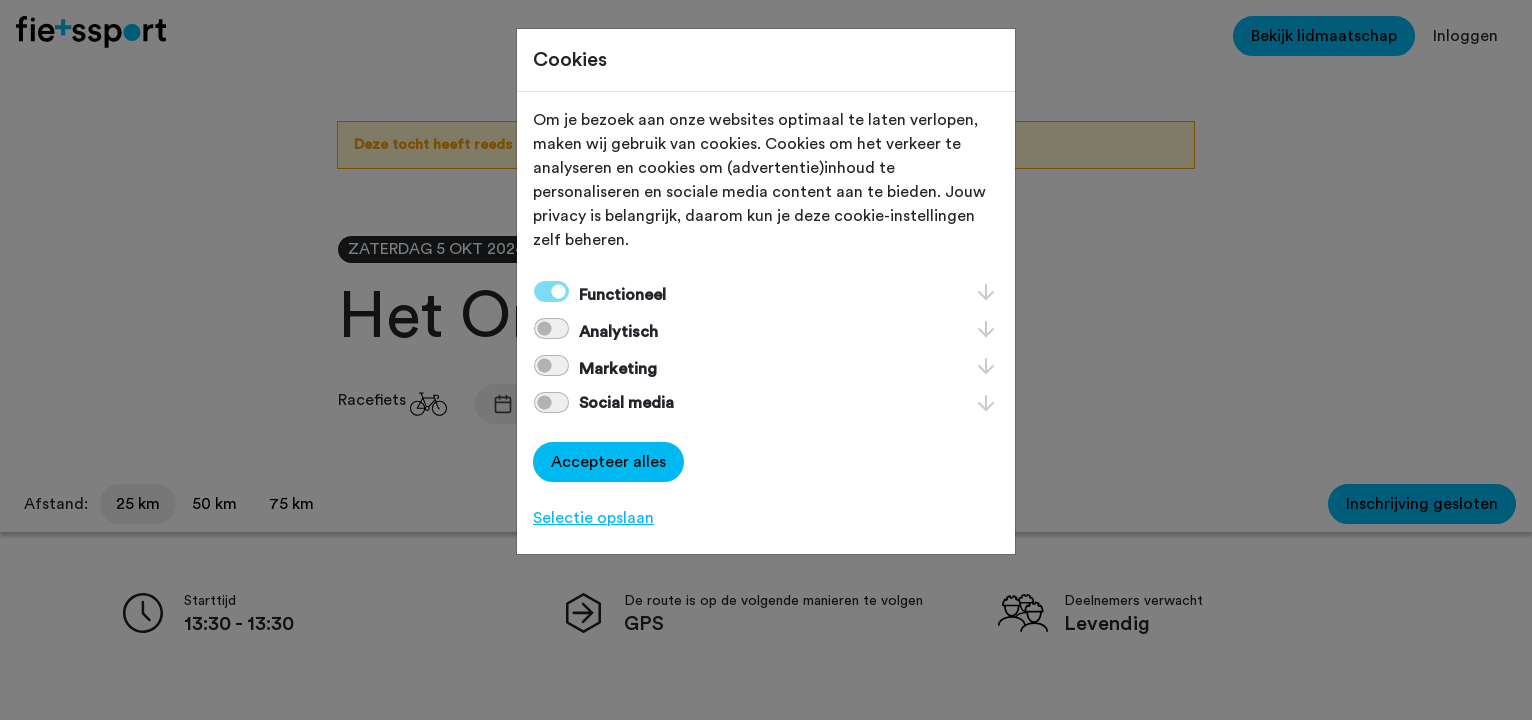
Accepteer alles (608, 462)
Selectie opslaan (593, 518)
